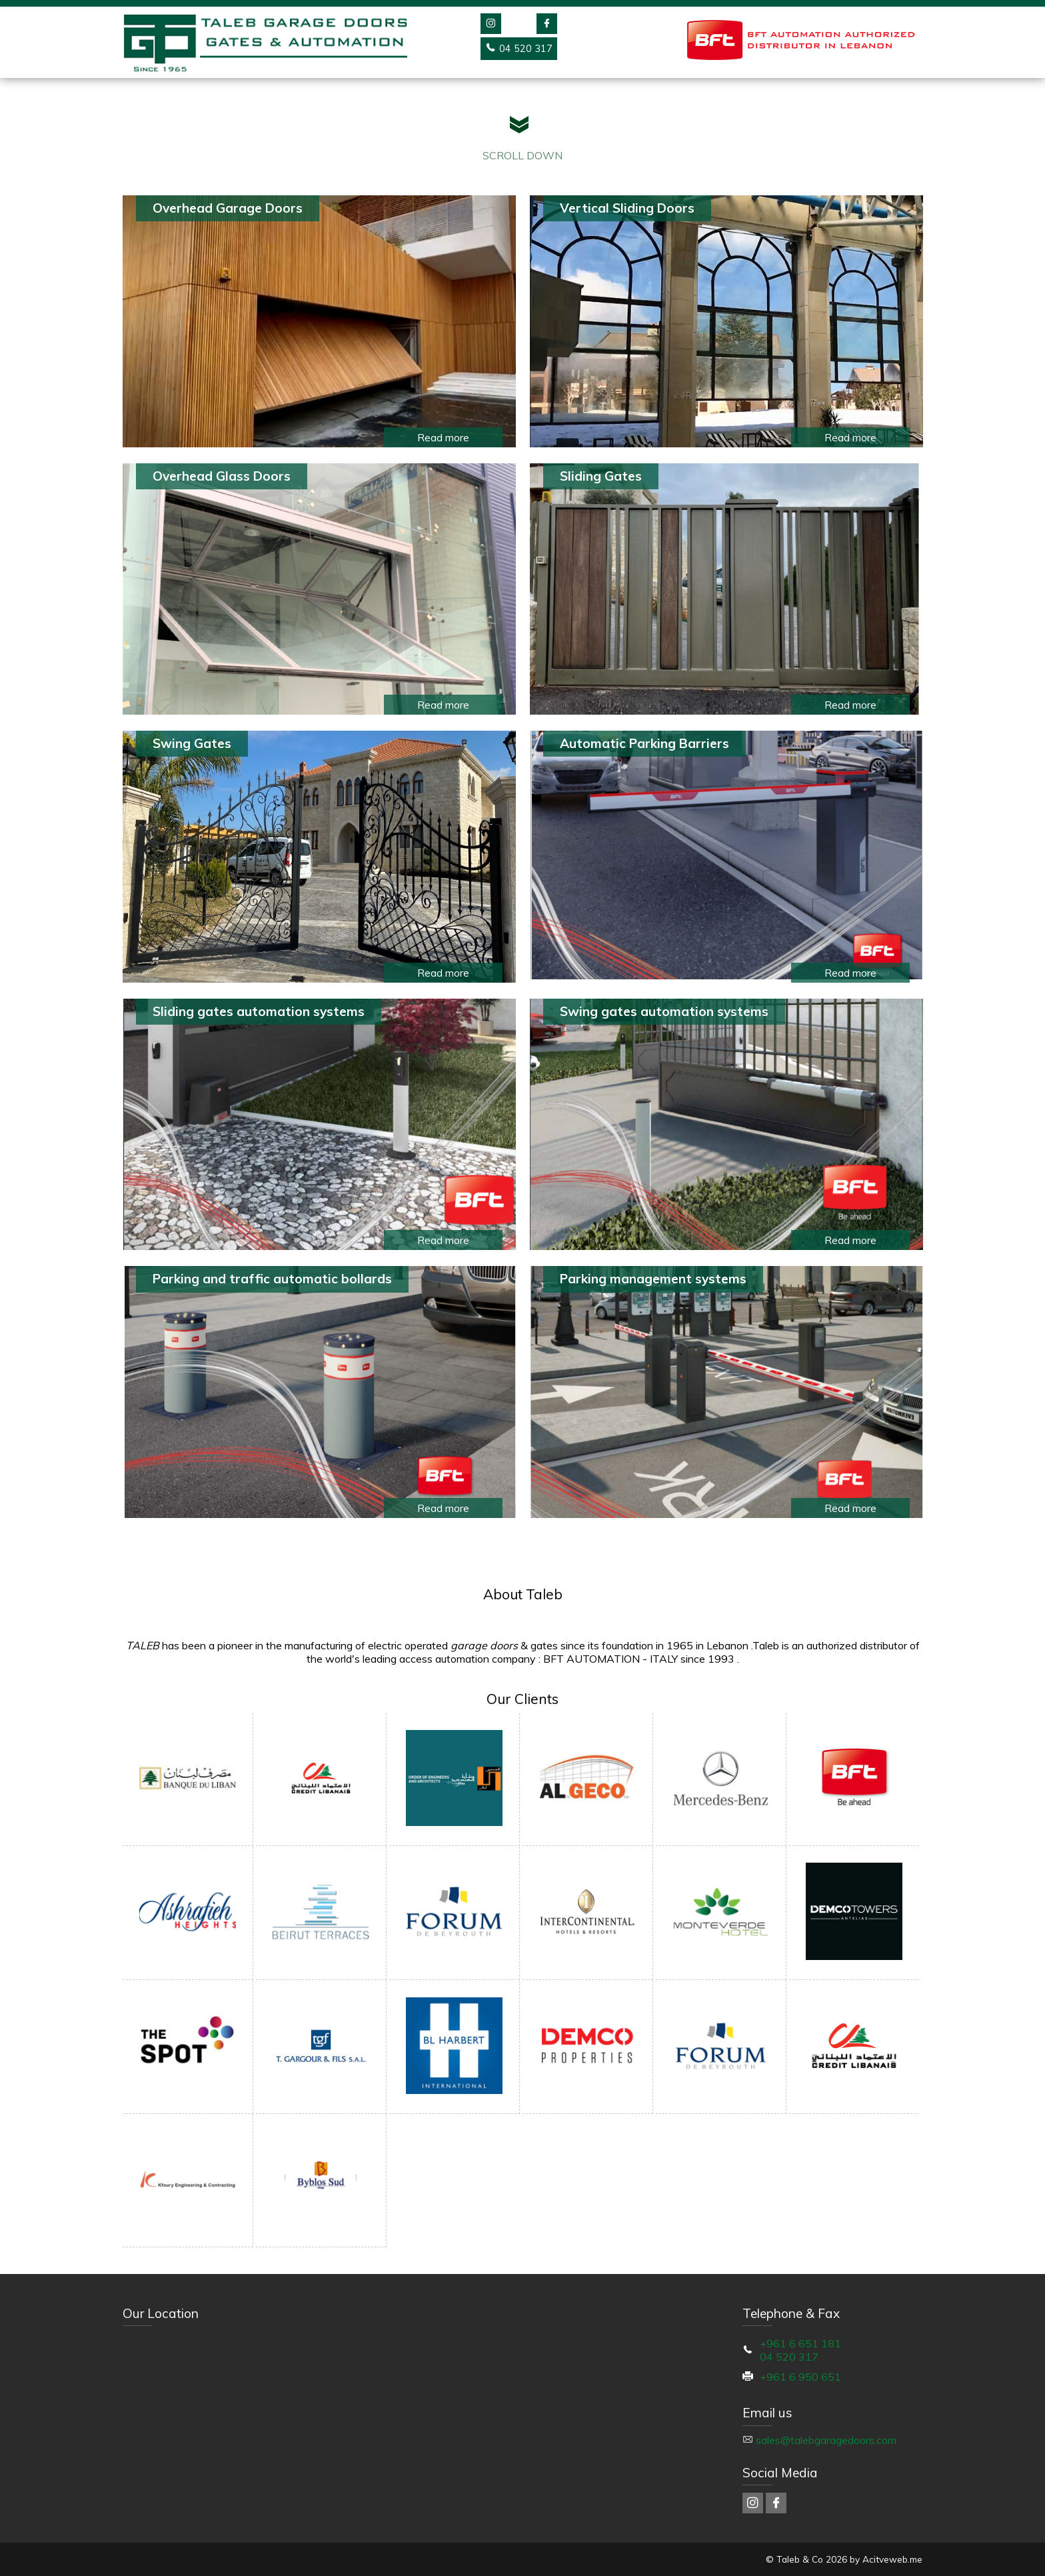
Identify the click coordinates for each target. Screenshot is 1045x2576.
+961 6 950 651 (800, 2376)
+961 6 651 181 (800, 2343)
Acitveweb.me (892, 2559)
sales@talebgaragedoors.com (826, 2440)
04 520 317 (789, 2356)
